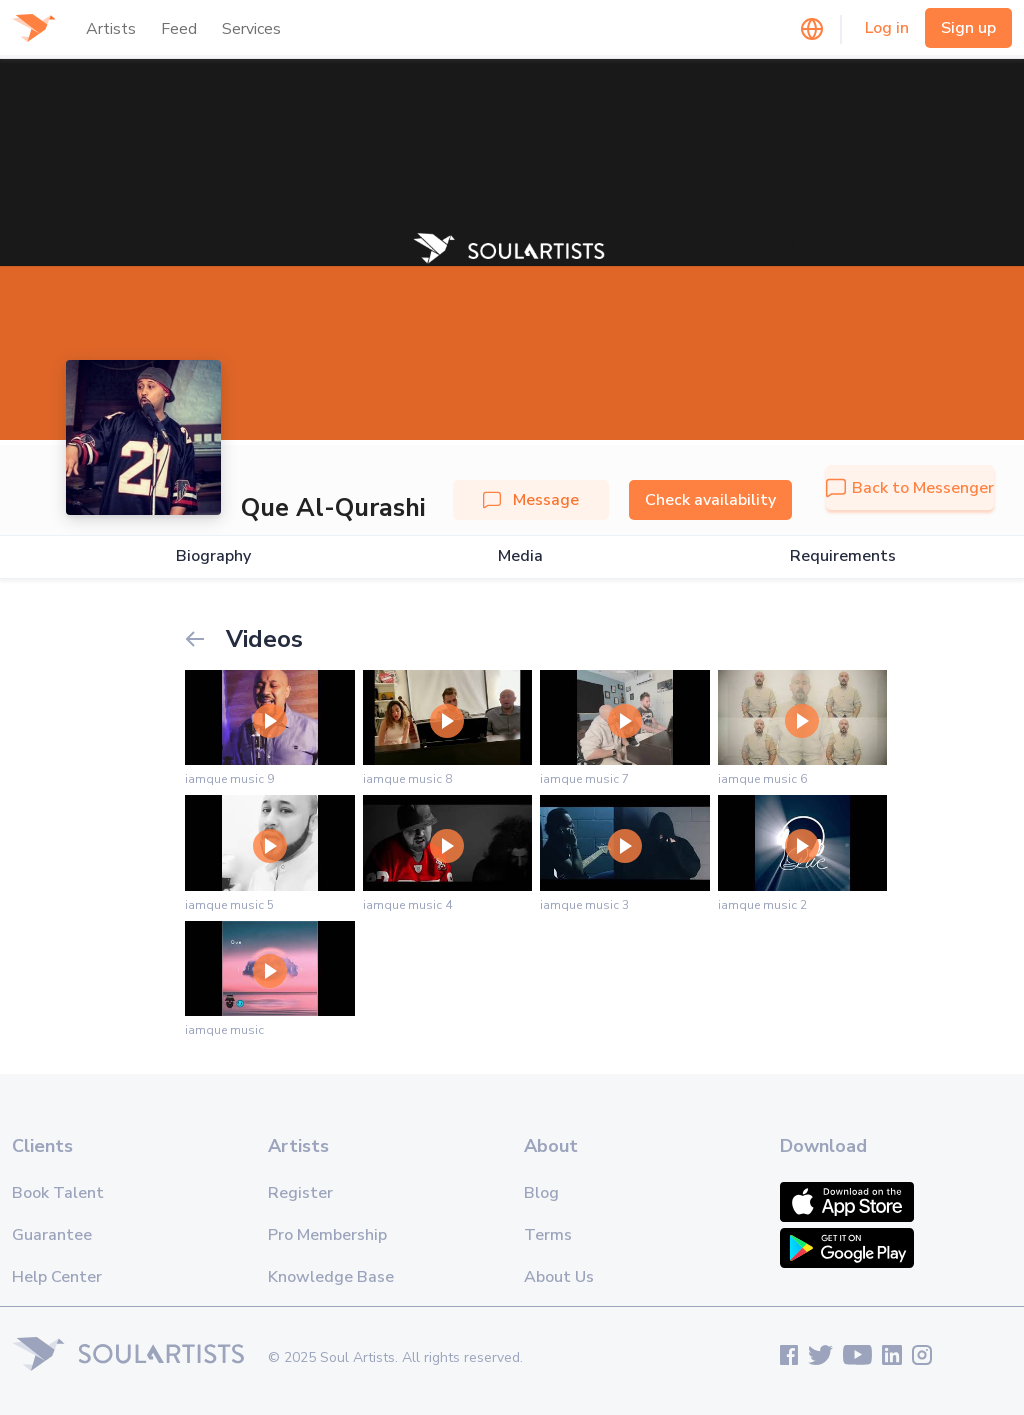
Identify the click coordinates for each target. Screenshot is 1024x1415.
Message (531, 500)
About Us (559, 1277)
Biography (213, 556)
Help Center (57, 1277)
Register (300, 1193)
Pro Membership (327, 1235)
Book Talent (58, 1193)
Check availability (710, 500)
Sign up (968, 28)
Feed (179, 29)
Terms (548, 1235)
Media (520, 556)
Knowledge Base (331, 1277)
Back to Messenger (910, 488)
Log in (887, 28)
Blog (541, 1193)
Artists (111, 29)
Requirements (843, 556)
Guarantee (52, 1235)
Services (251, 29)
